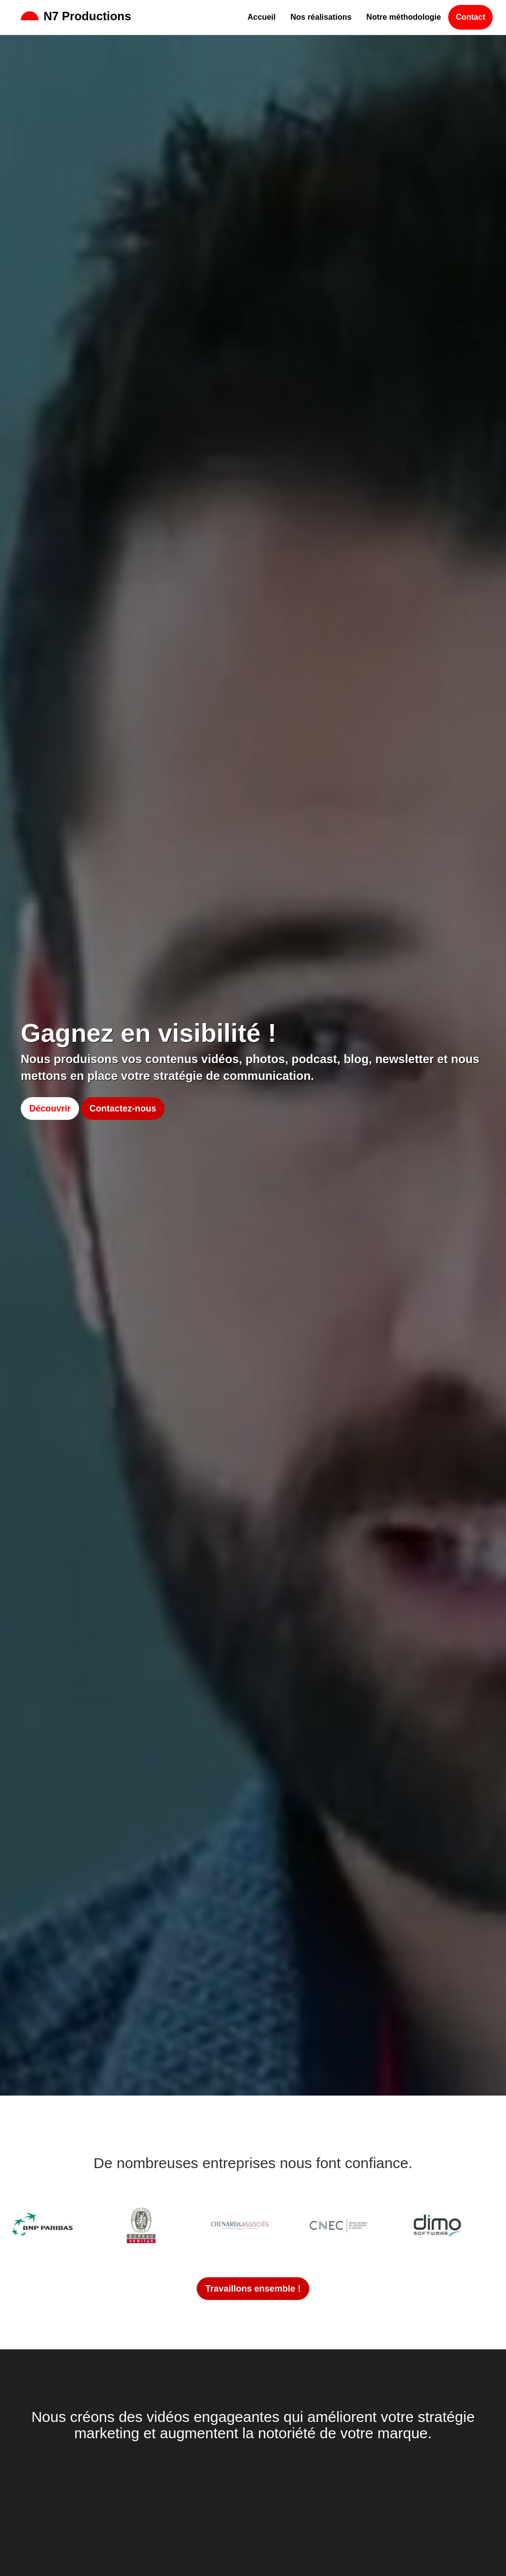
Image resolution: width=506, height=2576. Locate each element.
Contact (470, 17)
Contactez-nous (122, 1108)
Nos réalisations (321, 17)
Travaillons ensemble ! (252, 2289)
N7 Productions (76, 16)
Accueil (262, 17)
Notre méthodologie (403, 17)
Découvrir (50, 1108)
